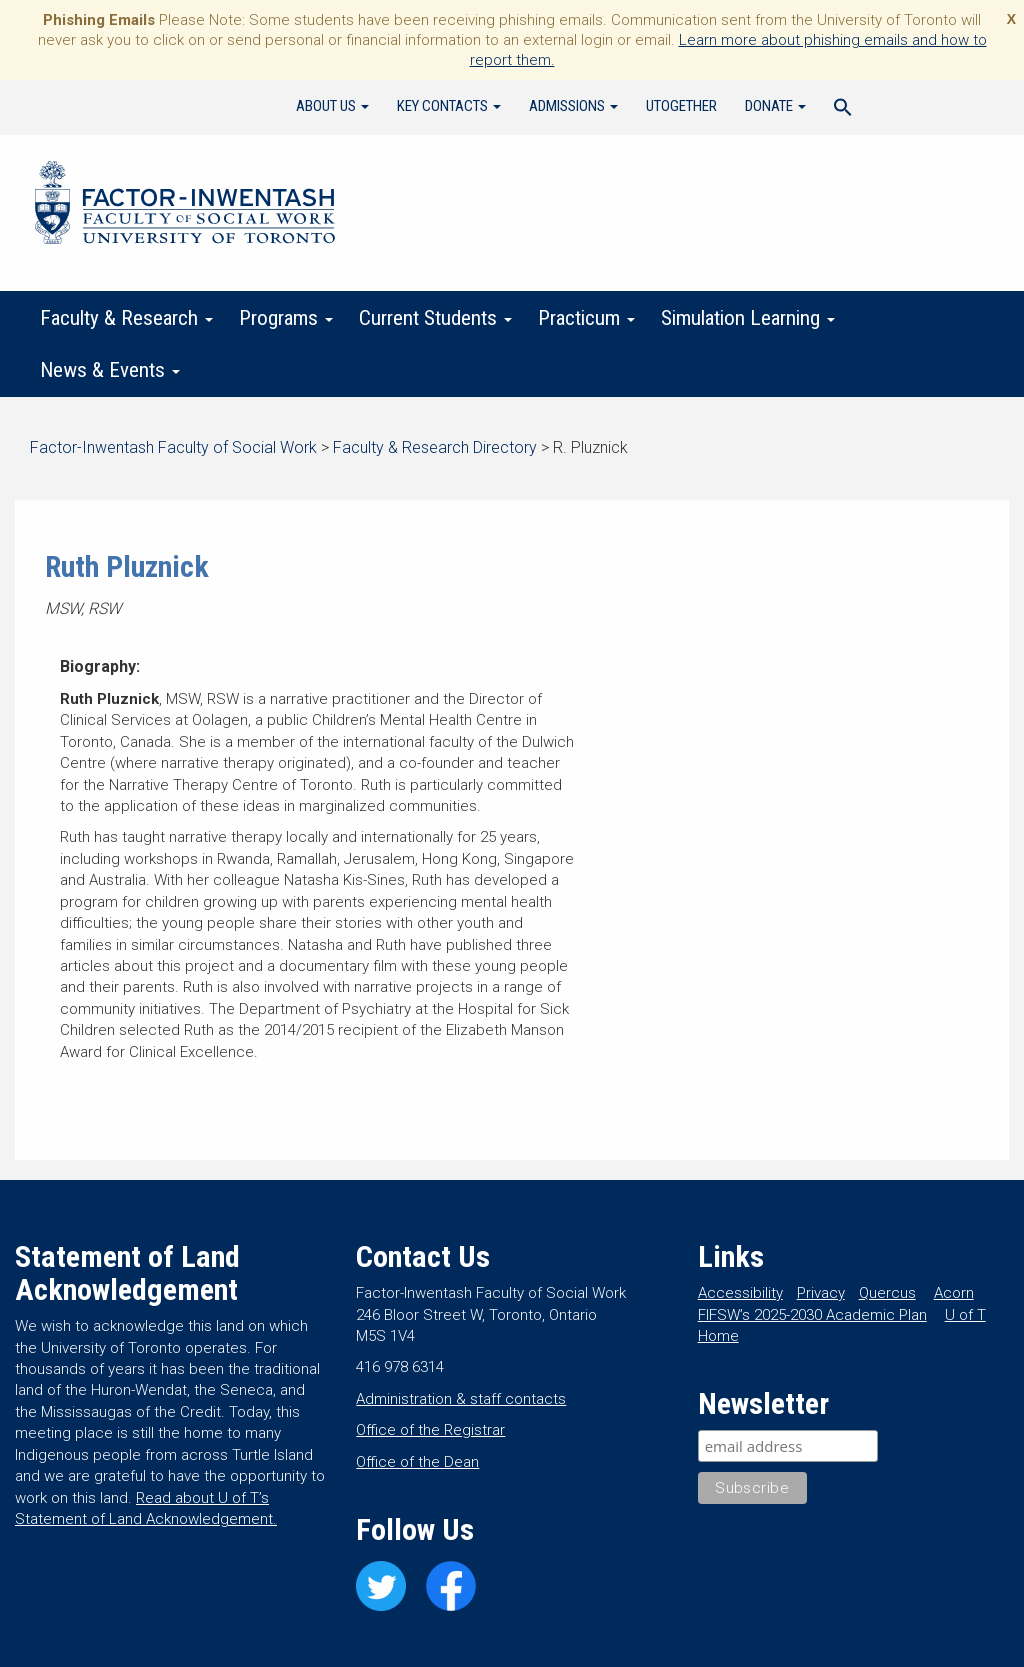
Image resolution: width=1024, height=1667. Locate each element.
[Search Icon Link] (843, 110)
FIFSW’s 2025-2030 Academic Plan (812, 1315)
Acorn (954, 1293)
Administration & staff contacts (461, 1399)
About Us (332, 106)
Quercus (887, 1293)
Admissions (573, 106)
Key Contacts (449, 106)
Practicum (586, 318)
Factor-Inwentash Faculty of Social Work (185, 206)
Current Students (435, 318)
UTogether (681, 106)
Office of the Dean (417, 1462)
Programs (286, 318)
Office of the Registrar (430, 1430)
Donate (775, 106)
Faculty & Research (126, 318)
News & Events (110, 370)
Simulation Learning (748, 318)
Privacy (821, 1293)
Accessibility (740, 1293)
